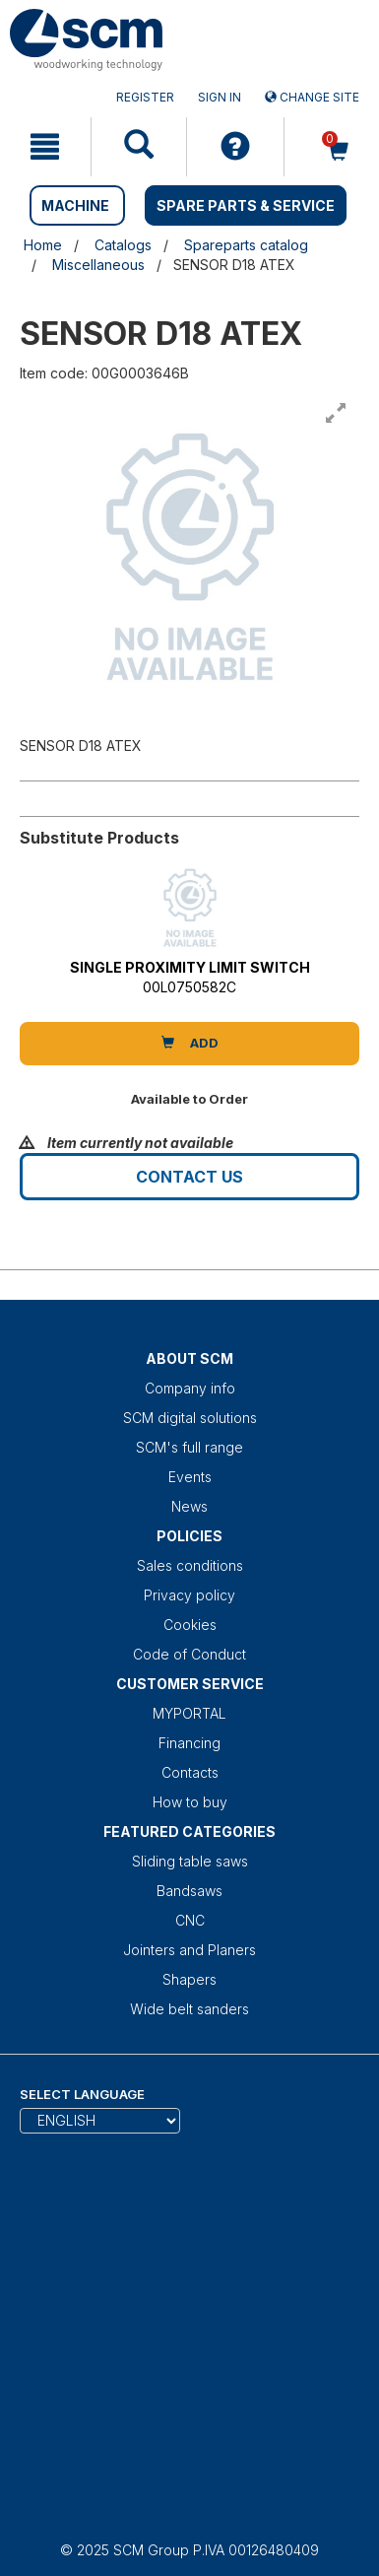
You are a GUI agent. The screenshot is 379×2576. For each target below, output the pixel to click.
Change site (312, 97)
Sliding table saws (190, 1861)
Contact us (189, 1176)
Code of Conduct (189, 1654)
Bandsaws (189, 1890)
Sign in (219, 97)
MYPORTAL (189, 1713)
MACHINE (75, 205)
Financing (189, 1742)
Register (145, 97)
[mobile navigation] (45, 146)
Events (190, 1476)
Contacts (190, 1772)
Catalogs (123, 245)
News (189, 1506)
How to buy (190, 1802)
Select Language (82, 2094)
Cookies (190, 1624)
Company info (190, 1388)
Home (43, 245)
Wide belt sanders (189, 2008)
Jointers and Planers (189, 1949)
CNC (190, 1920)
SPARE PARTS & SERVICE (246, 205)
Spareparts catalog (246, 245)
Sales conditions (190, 1565)
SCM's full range (189, 1447)
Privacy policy (189, 1595)
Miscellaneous (98, 264)
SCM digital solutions (190, 1417)
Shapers (189, 1979)
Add (190, 1043)
